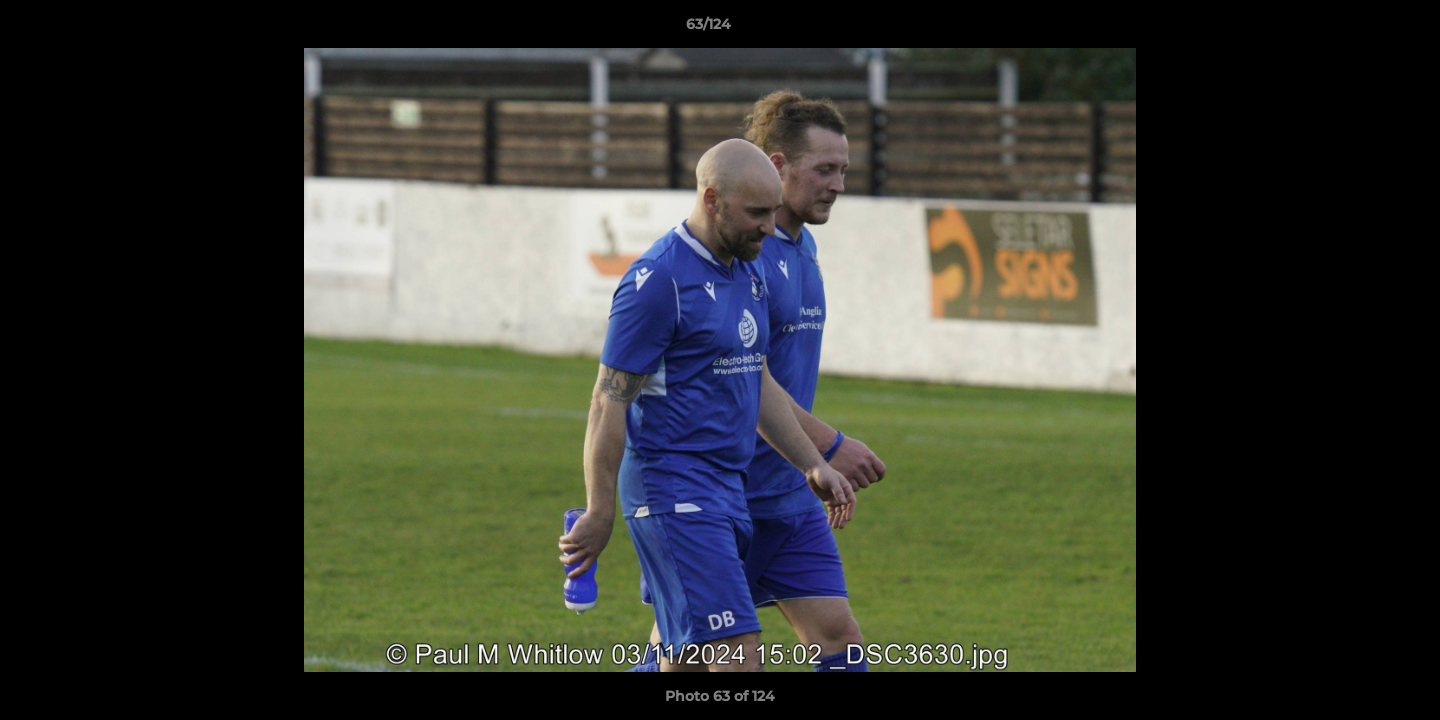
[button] (1356, 29)
